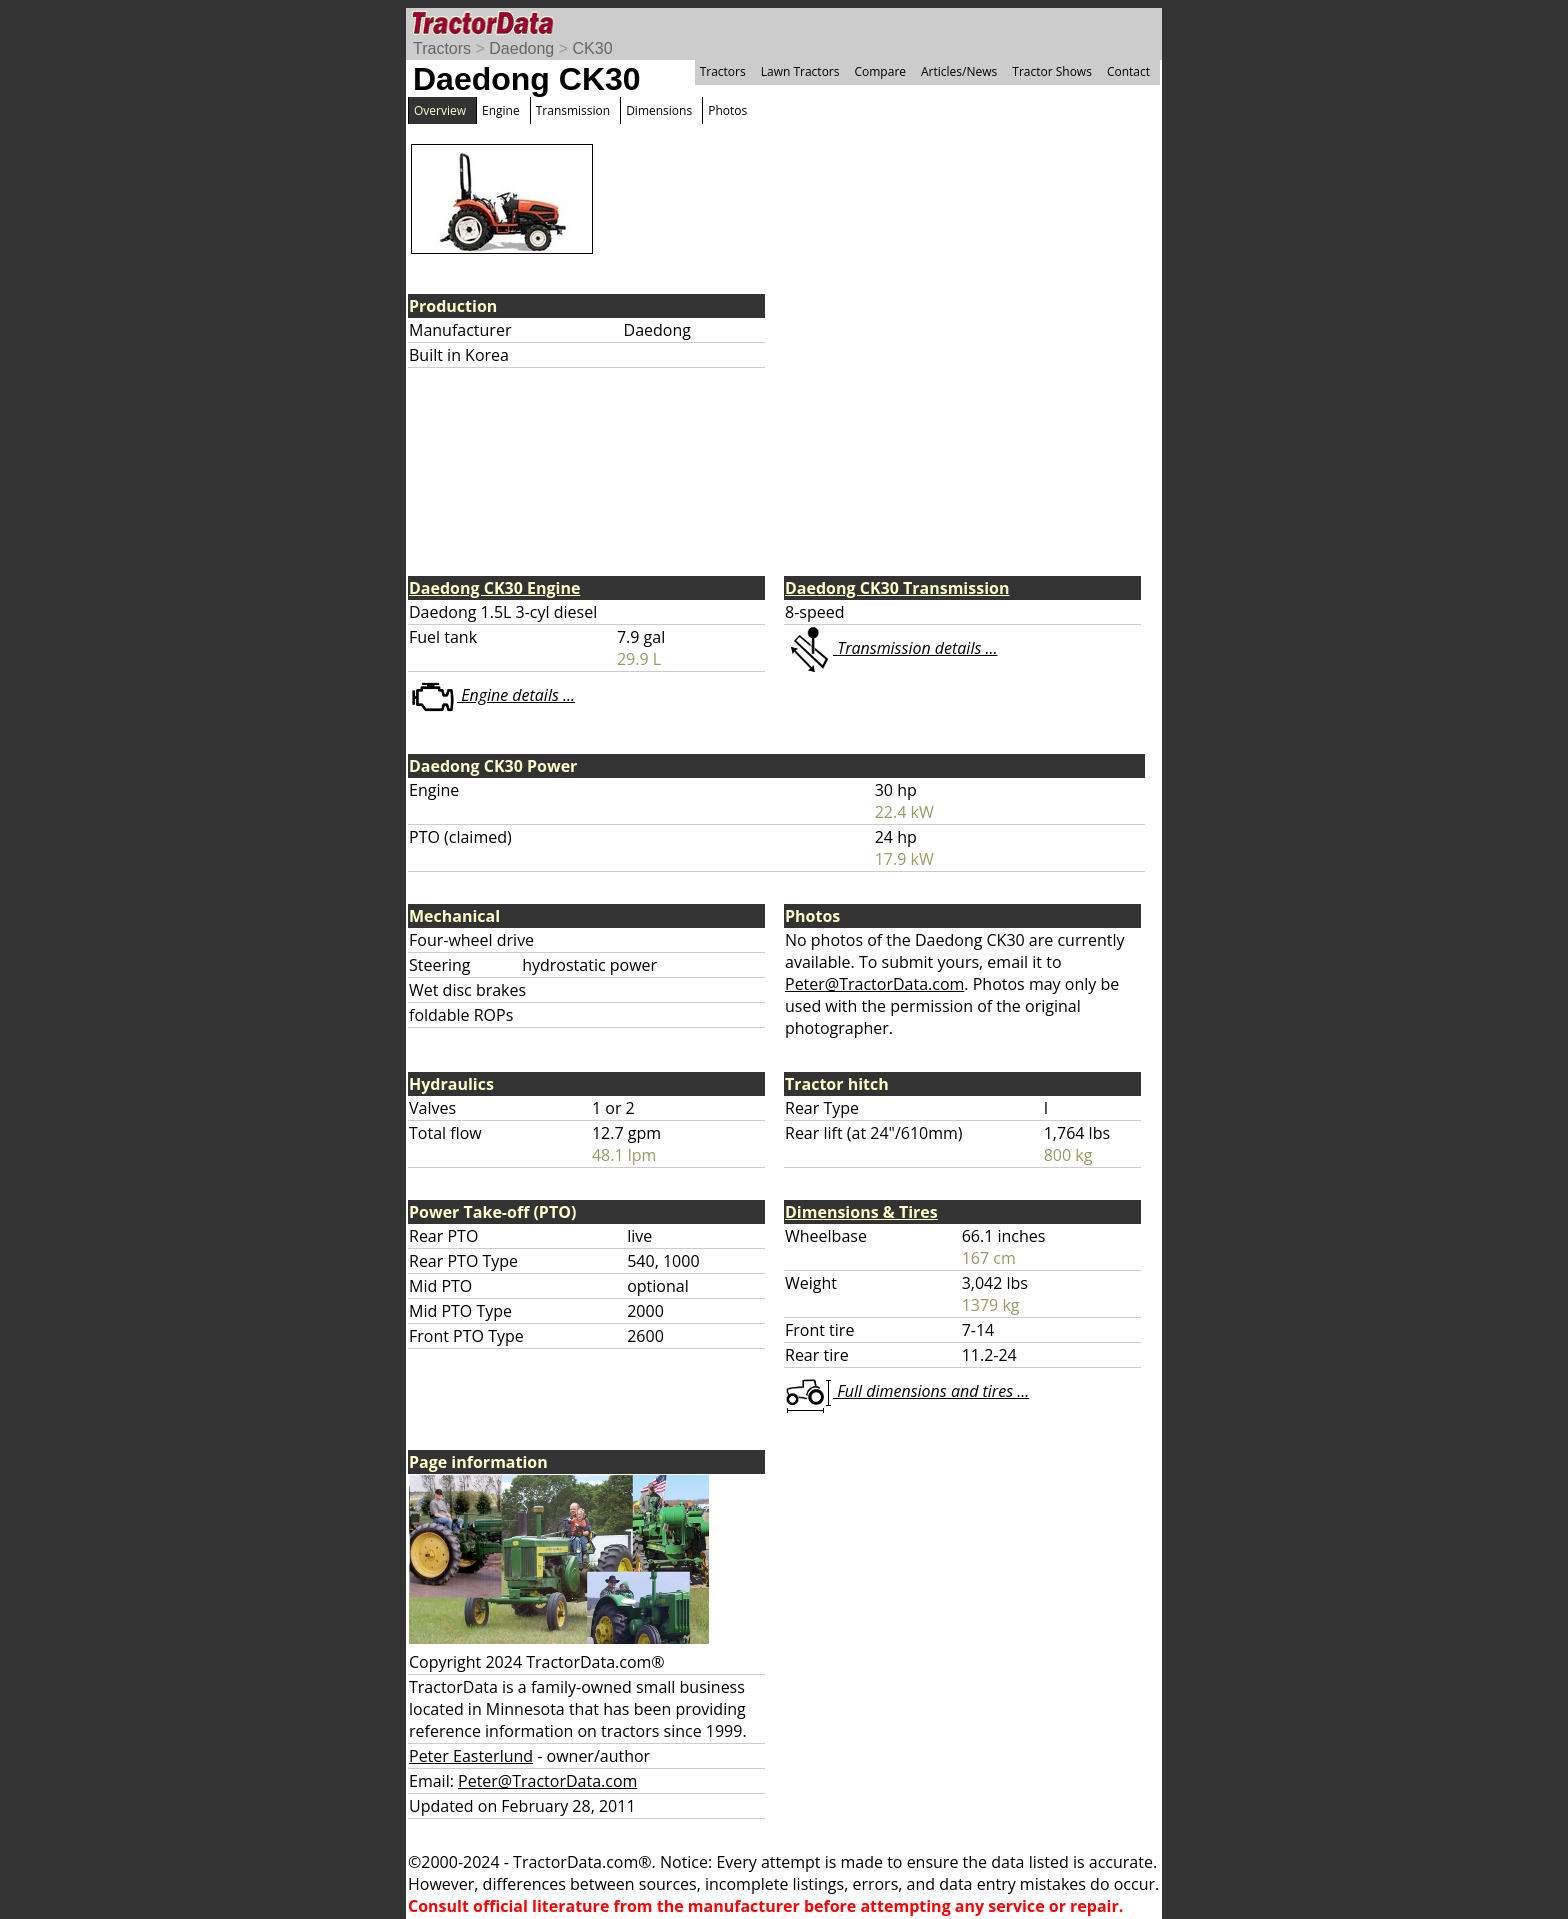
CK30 (593, 48)
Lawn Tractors (800, 71)
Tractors (442, 48)
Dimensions (659, 110)
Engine (501, 110)
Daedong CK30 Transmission (897, 588)
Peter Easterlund (471, 1756)
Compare (880, 71)
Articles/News (959, 71)
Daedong (521, 48)
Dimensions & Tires (861, 1212)
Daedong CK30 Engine (494, 588)
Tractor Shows (1052, 71)
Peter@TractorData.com (874, 984)
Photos (727, 110)
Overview (440, 110)
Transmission (573, 110)
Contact (1128, 71)
